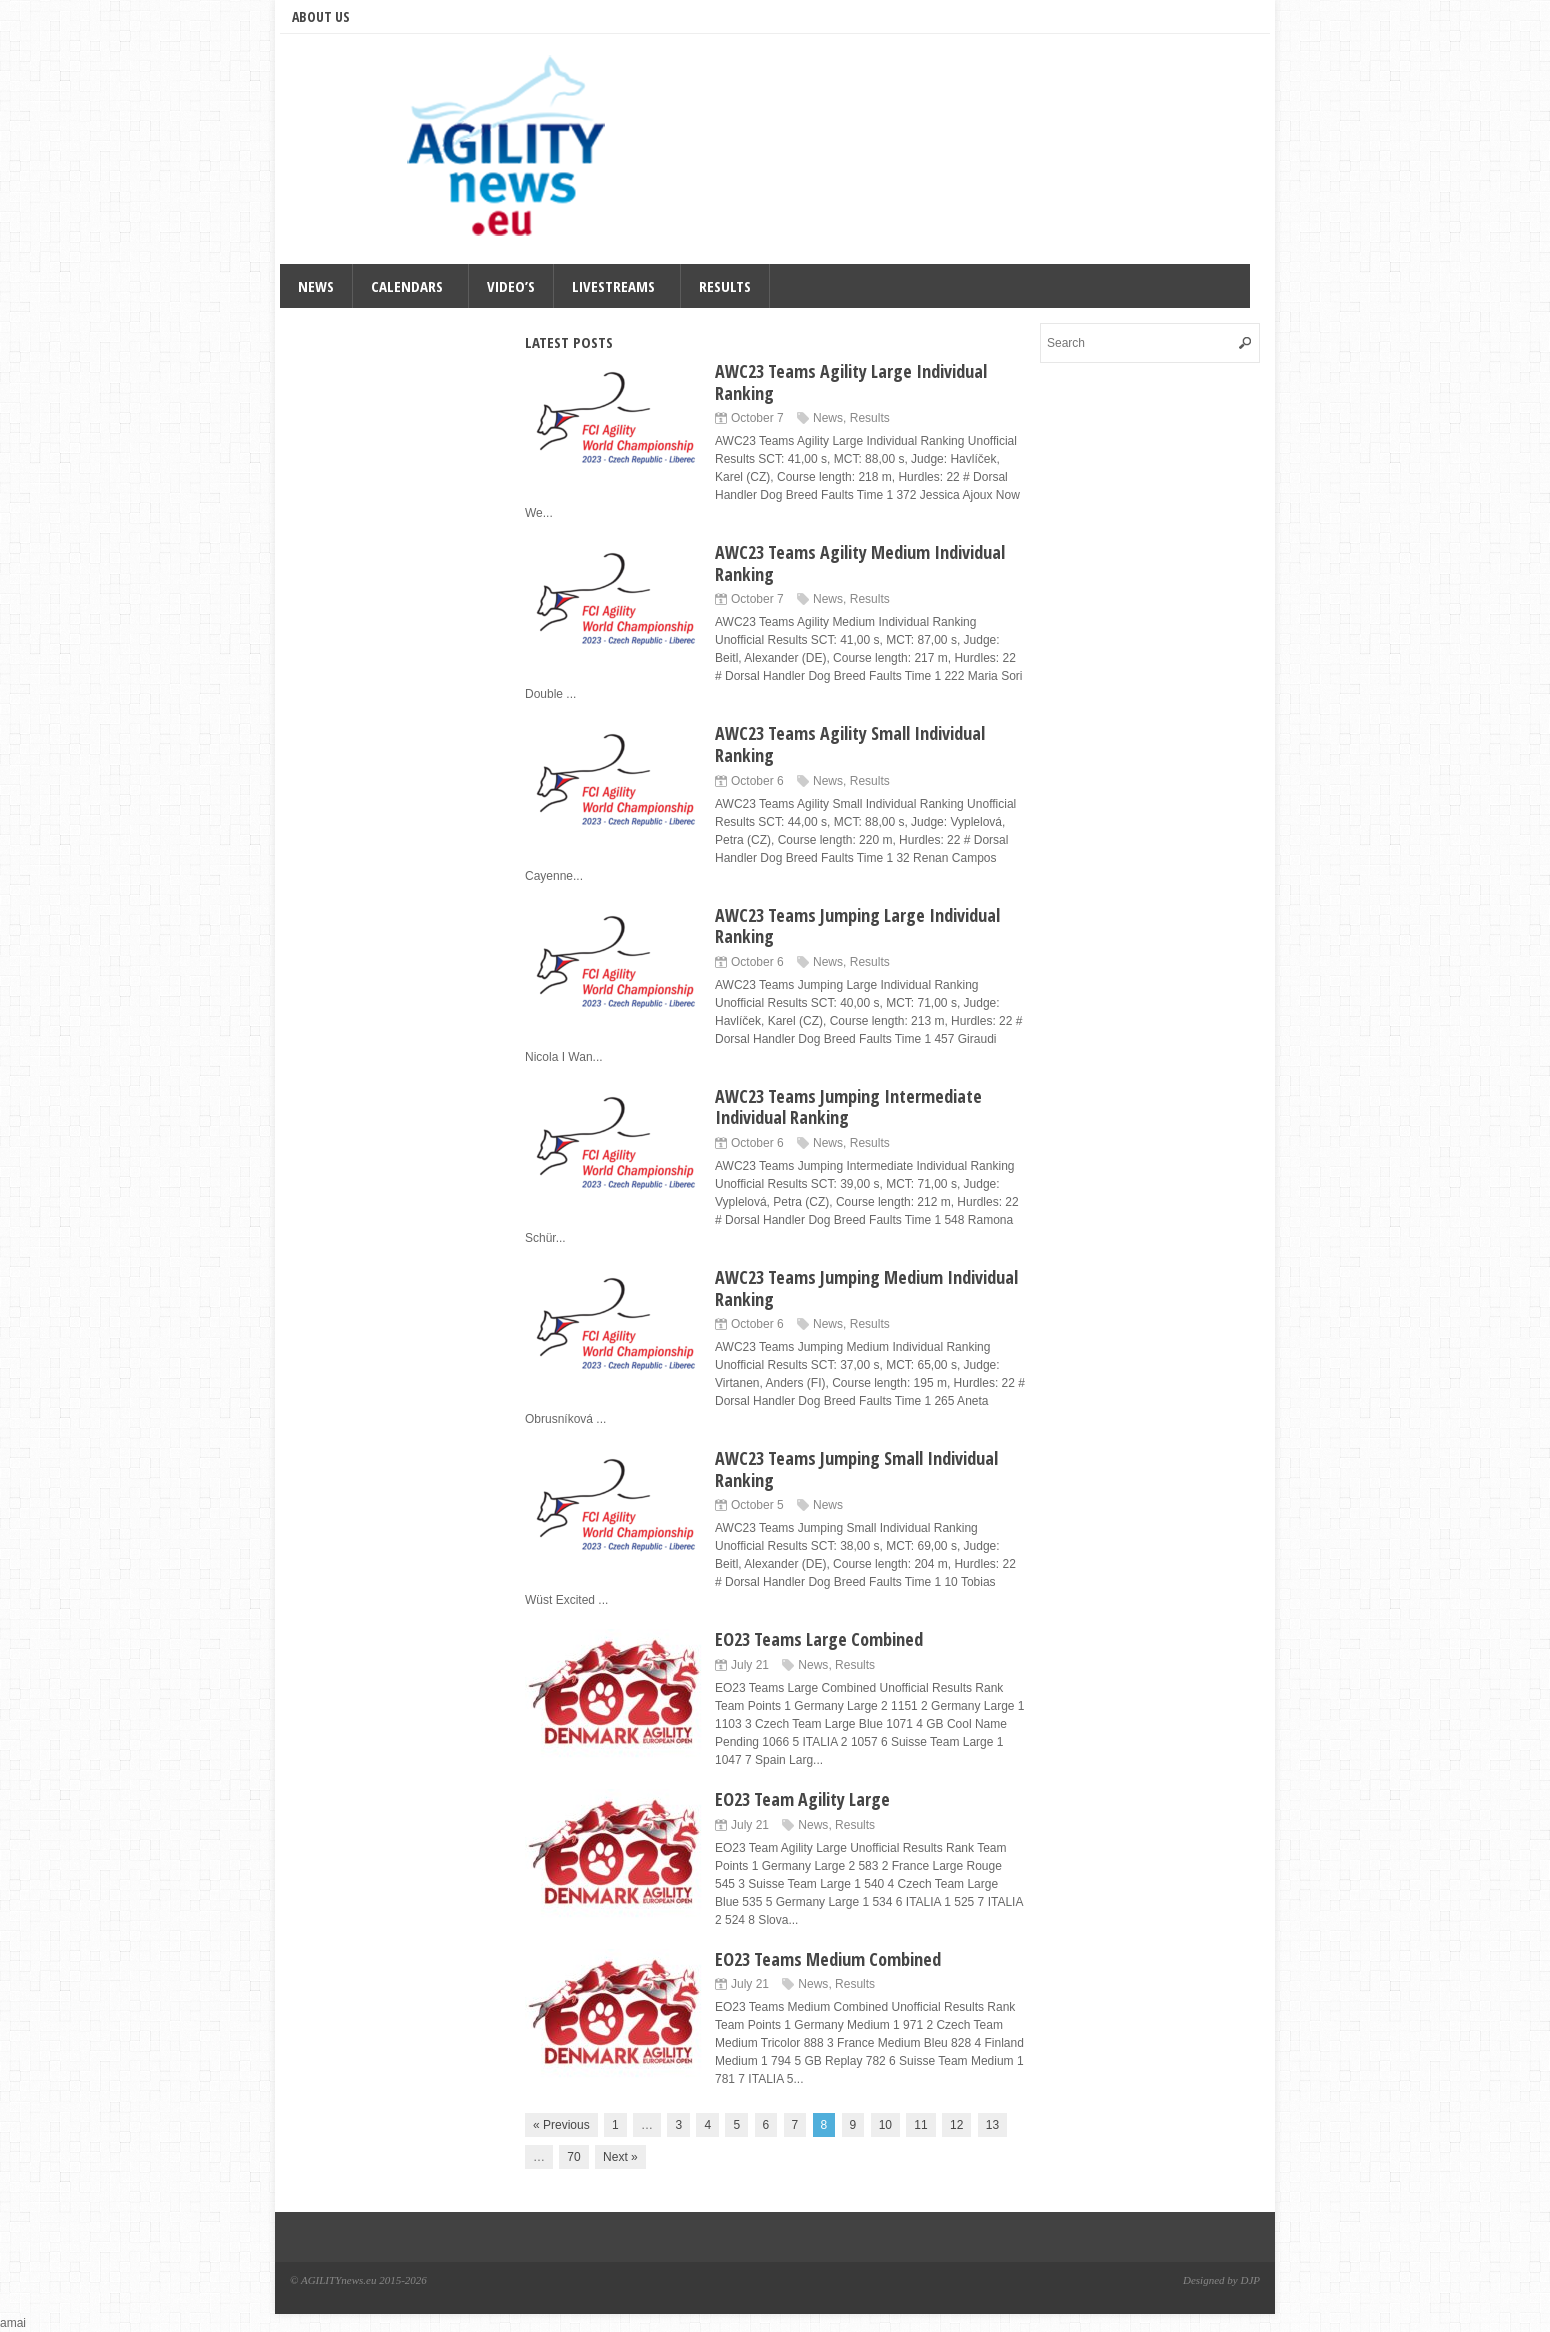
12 (956, 2125)
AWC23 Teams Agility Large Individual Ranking (851, 382)
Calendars (407, 286)
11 (920, 2125)
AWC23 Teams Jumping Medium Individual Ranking (866, 1288)
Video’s (511, 286)
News (316, 286)
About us (321, 16)
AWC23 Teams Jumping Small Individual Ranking (856, 1469)
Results (725, 286)
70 (573, 2157)
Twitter (1159, 16)
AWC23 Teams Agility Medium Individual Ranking (860, 563)
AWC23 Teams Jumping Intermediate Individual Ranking (848, 1107)
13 (992, 2125)
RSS (1215, 16)
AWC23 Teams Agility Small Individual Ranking (850, 744)
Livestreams (613, 286)
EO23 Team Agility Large (802, 1799)
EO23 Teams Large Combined (819, 1639)
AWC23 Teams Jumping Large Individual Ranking (857, 926)
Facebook (1187, 16)
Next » (620, 2157)
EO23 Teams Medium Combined (828, 1959)
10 (885, 2125)
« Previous (561, 2125)
